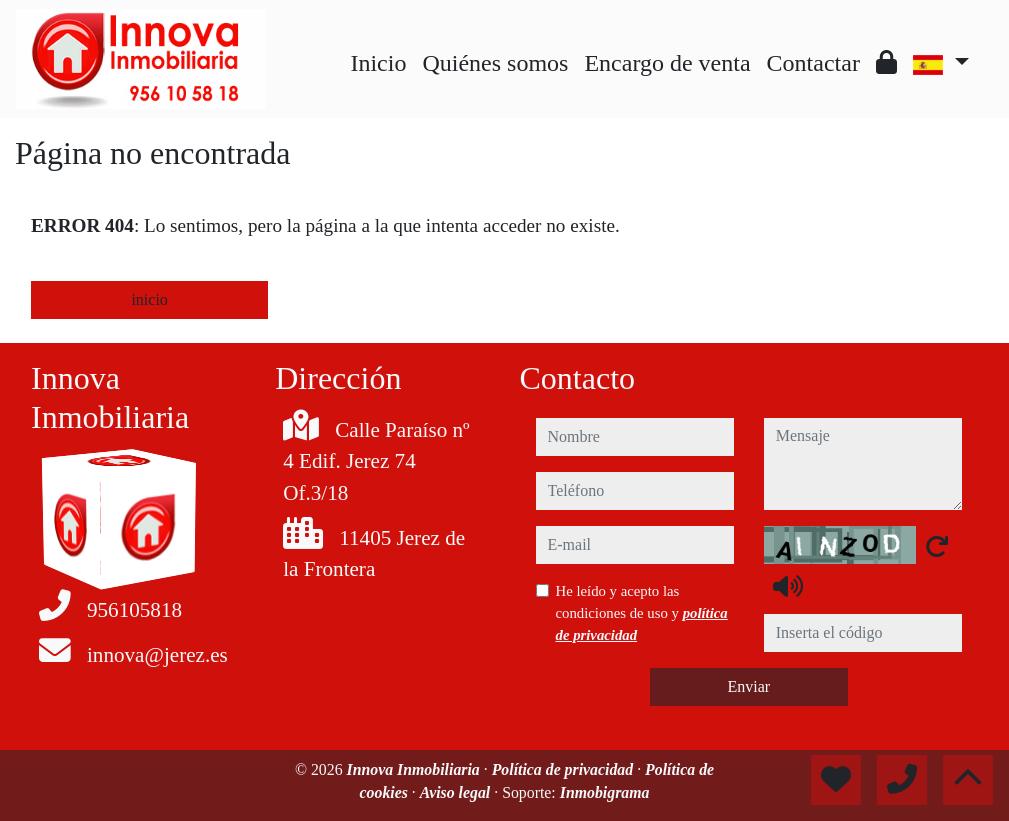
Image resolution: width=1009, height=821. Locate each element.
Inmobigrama (605, 792)
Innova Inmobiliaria (415, 769)
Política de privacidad (565, 769)
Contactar (813, 63)
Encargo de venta (667, 63)
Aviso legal (457, 792)
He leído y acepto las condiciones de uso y (642, 613)
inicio (149, 299)
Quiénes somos (495, 63)
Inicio (378, 63)
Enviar (748, 686)
